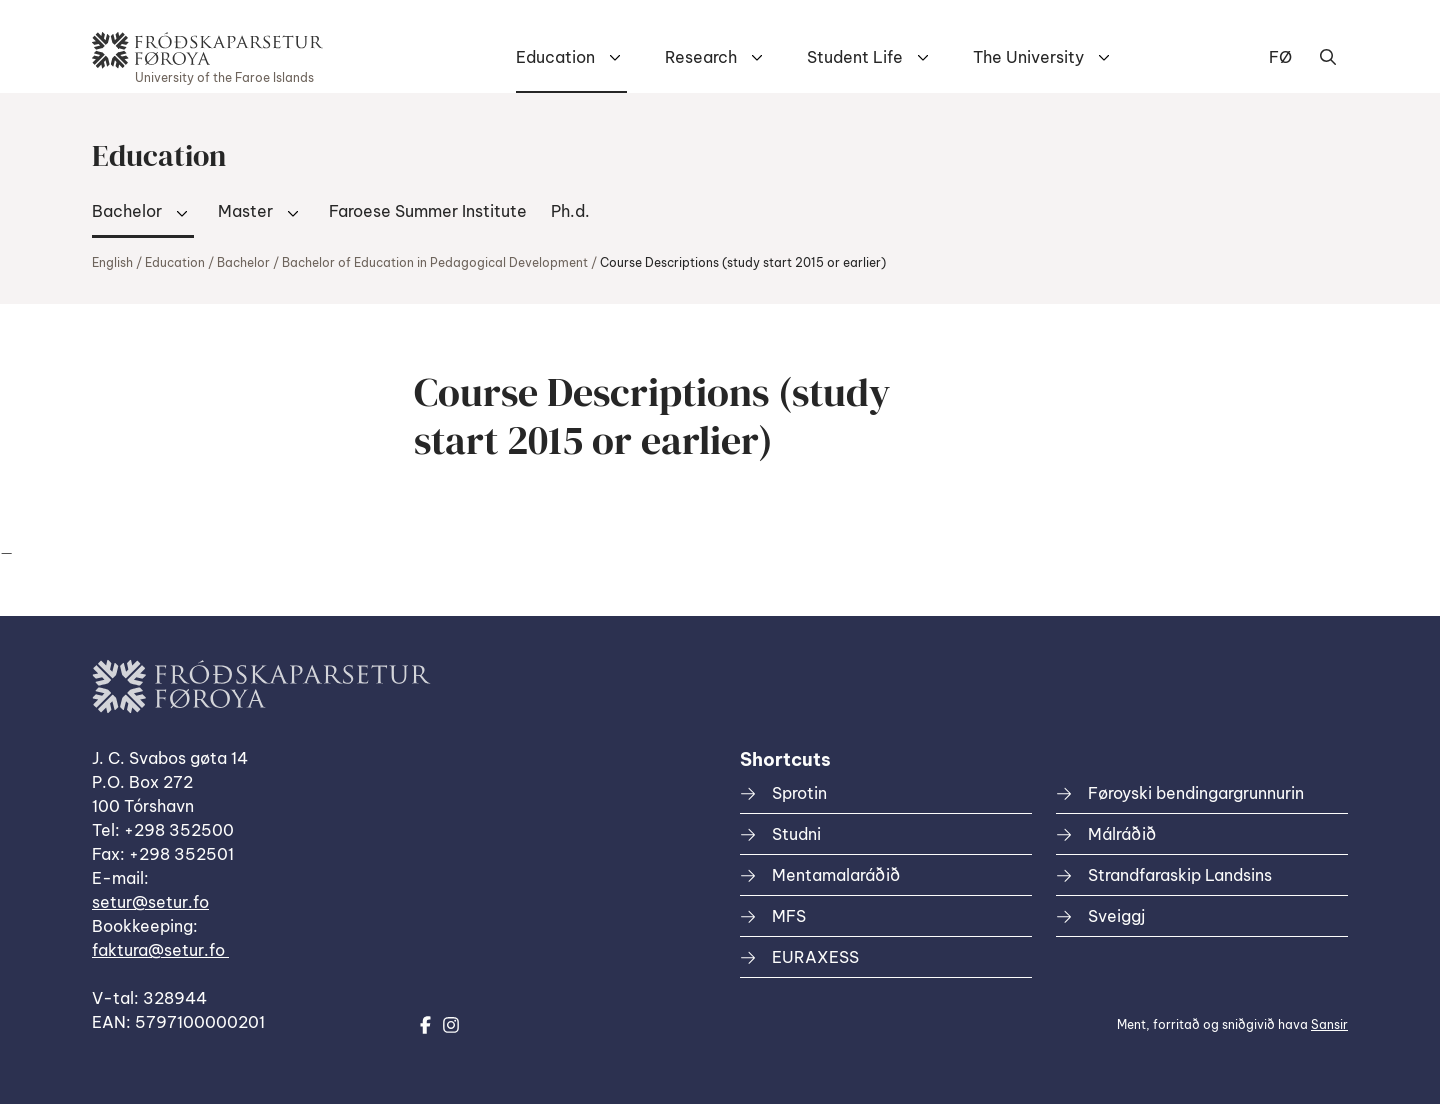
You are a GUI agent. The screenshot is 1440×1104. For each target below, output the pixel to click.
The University (1028, 57)
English (112, 262)
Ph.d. (570, 211)
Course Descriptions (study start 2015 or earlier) (743, 262)
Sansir (1329, 1024)
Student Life (855, 57)
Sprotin (799, 793)
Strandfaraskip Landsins (1180, 875)
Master (245, 211)
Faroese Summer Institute (428, 211)
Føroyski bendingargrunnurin (1196, 793)
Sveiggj (1116, 916)
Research (701, 57)
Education (555, 57)
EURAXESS (815, 957)
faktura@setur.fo (160, 950)
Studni (796, 834)
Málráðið (1122, 834)
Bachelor (127, 211)
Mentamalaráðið (836, 875)
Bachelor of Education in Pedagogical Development (435, 262)
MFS (789, 916)
